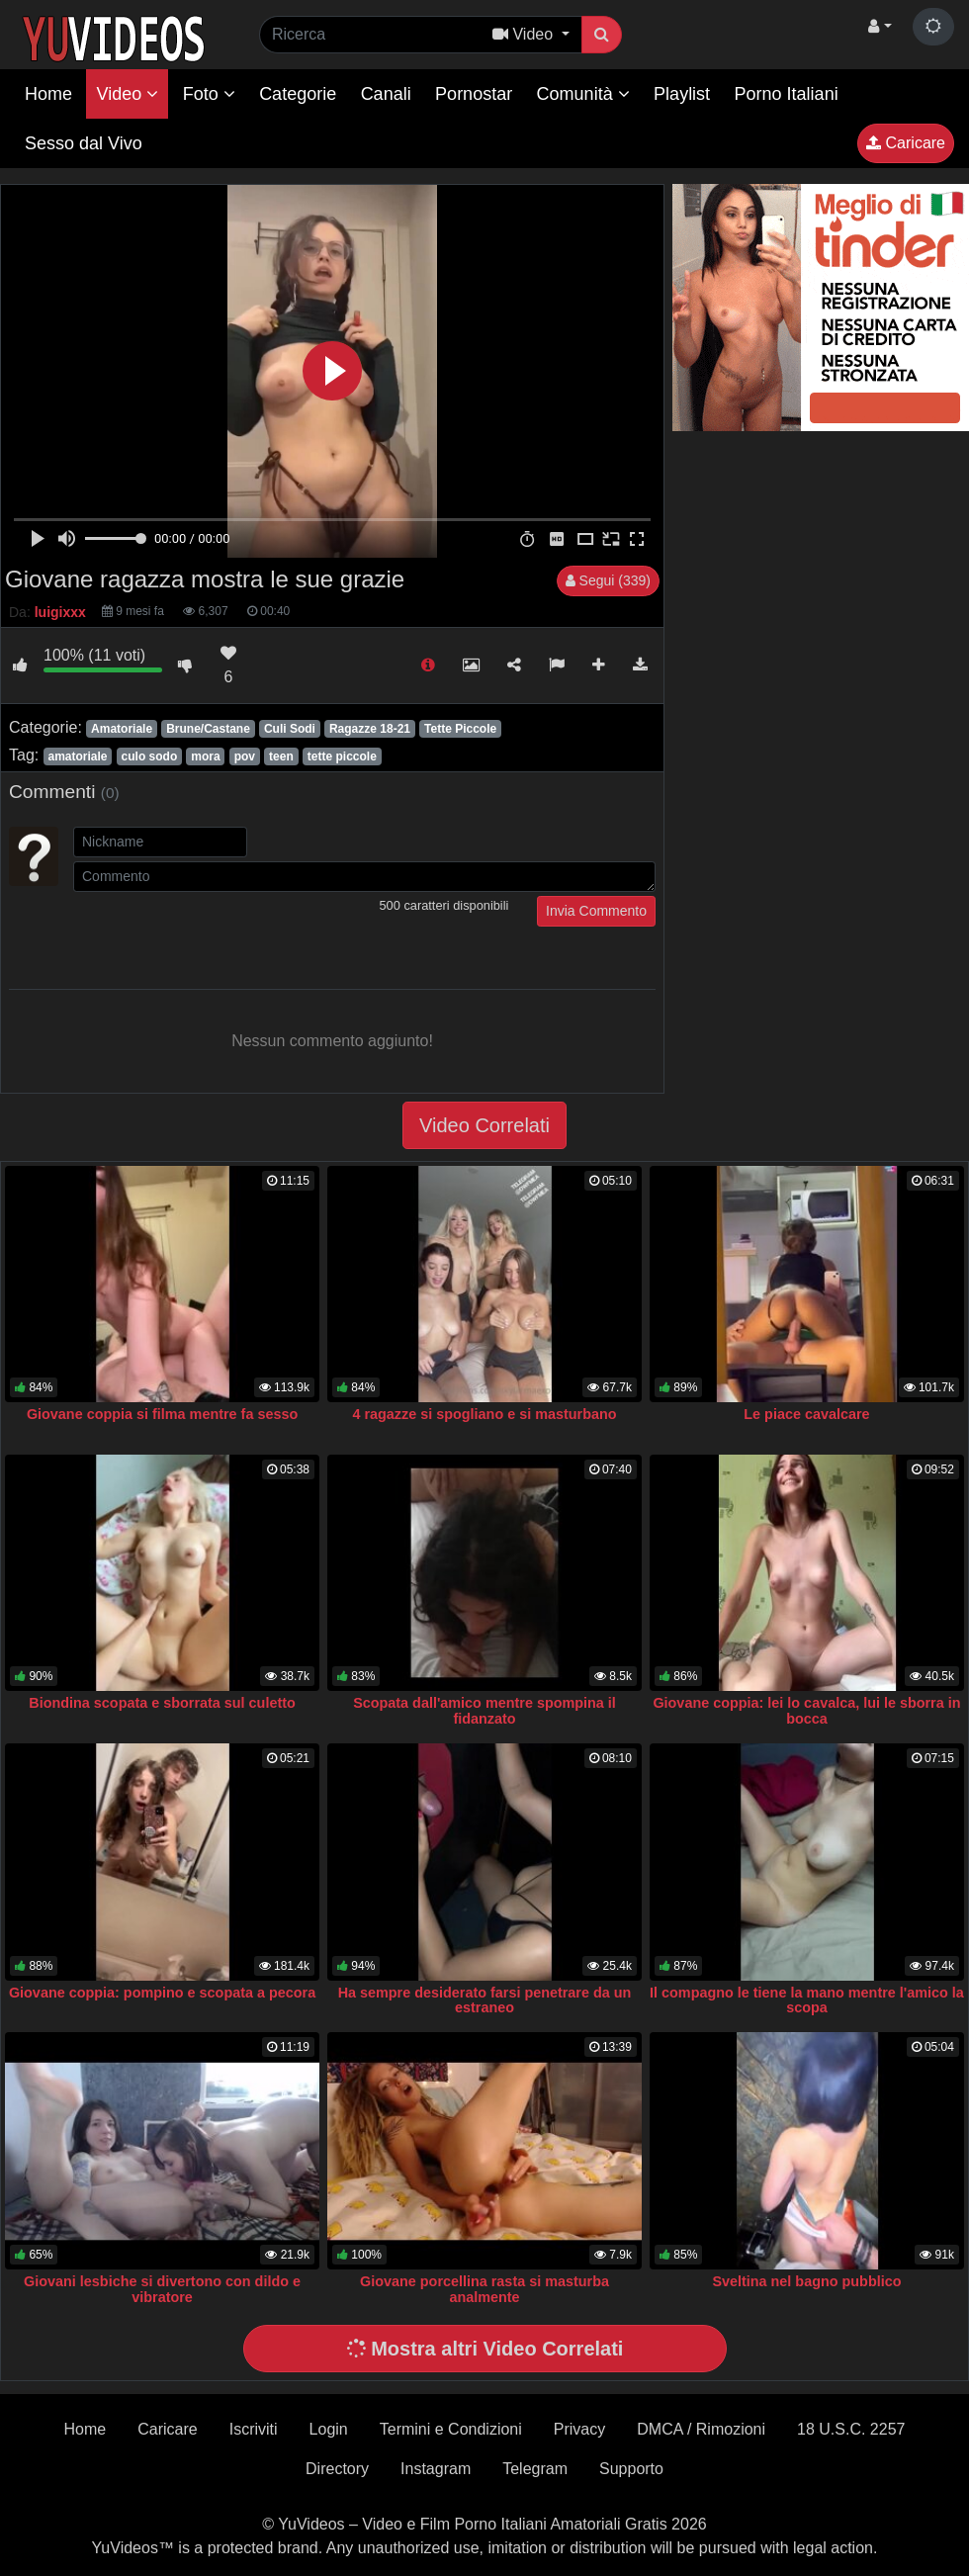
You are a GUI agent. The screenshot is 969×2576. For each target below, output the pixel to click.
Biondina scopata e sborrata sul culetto (162, 1703)
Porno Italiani (786, 94)
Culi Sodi (289, 729)
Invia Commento (596, 911)
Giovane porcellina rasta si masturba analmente (484, 2289)
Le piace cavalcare (806, 1414)
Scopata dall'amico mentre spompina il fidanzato (484, 1711)
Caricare (905, 142)
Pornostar (473, 94)
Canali (386, 94)
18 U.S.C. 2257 (851, 2429)
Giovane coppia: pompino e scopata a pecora (162, 1992)
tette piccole (342, 756)
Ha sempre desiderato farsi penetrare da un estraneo (485, 2000)
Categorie (297, 94)
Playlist (682, 94)
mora (205, 756)
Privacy (579, 2429)
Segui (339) (608, 580)
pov (244, 756)
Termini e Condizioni (451, 2429)
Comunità (583, 94)
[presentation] (223, 934)
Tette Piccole (460, 729)
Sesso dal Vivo (83, 143)
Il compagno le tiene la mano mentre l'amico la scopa (807, 2000)
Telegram (535, 2468)
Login (328, 2429)
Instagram (435, 2468)
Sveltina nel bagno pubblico (806, 2281)
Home (48, 94)
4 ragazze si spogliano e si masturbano (484, 1414)
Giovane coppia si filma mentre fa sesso (162, 1414)
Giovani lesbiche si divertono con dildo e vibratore (162, 2289)
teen (281, 756)
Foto (209, 94)
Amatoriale (121, 729)
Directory (337, 2468)
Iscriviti (253, 2429)
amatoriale (77, 756)
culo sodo (150, 756)
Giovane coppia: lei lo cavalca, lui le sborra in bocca (806, 1711)
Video (127, 94)
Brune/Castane (208, 729)
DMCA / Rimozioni (701, 2429)
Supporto (631, 2468)
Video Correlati (484, 1125)
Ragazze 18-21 (369, 729)
